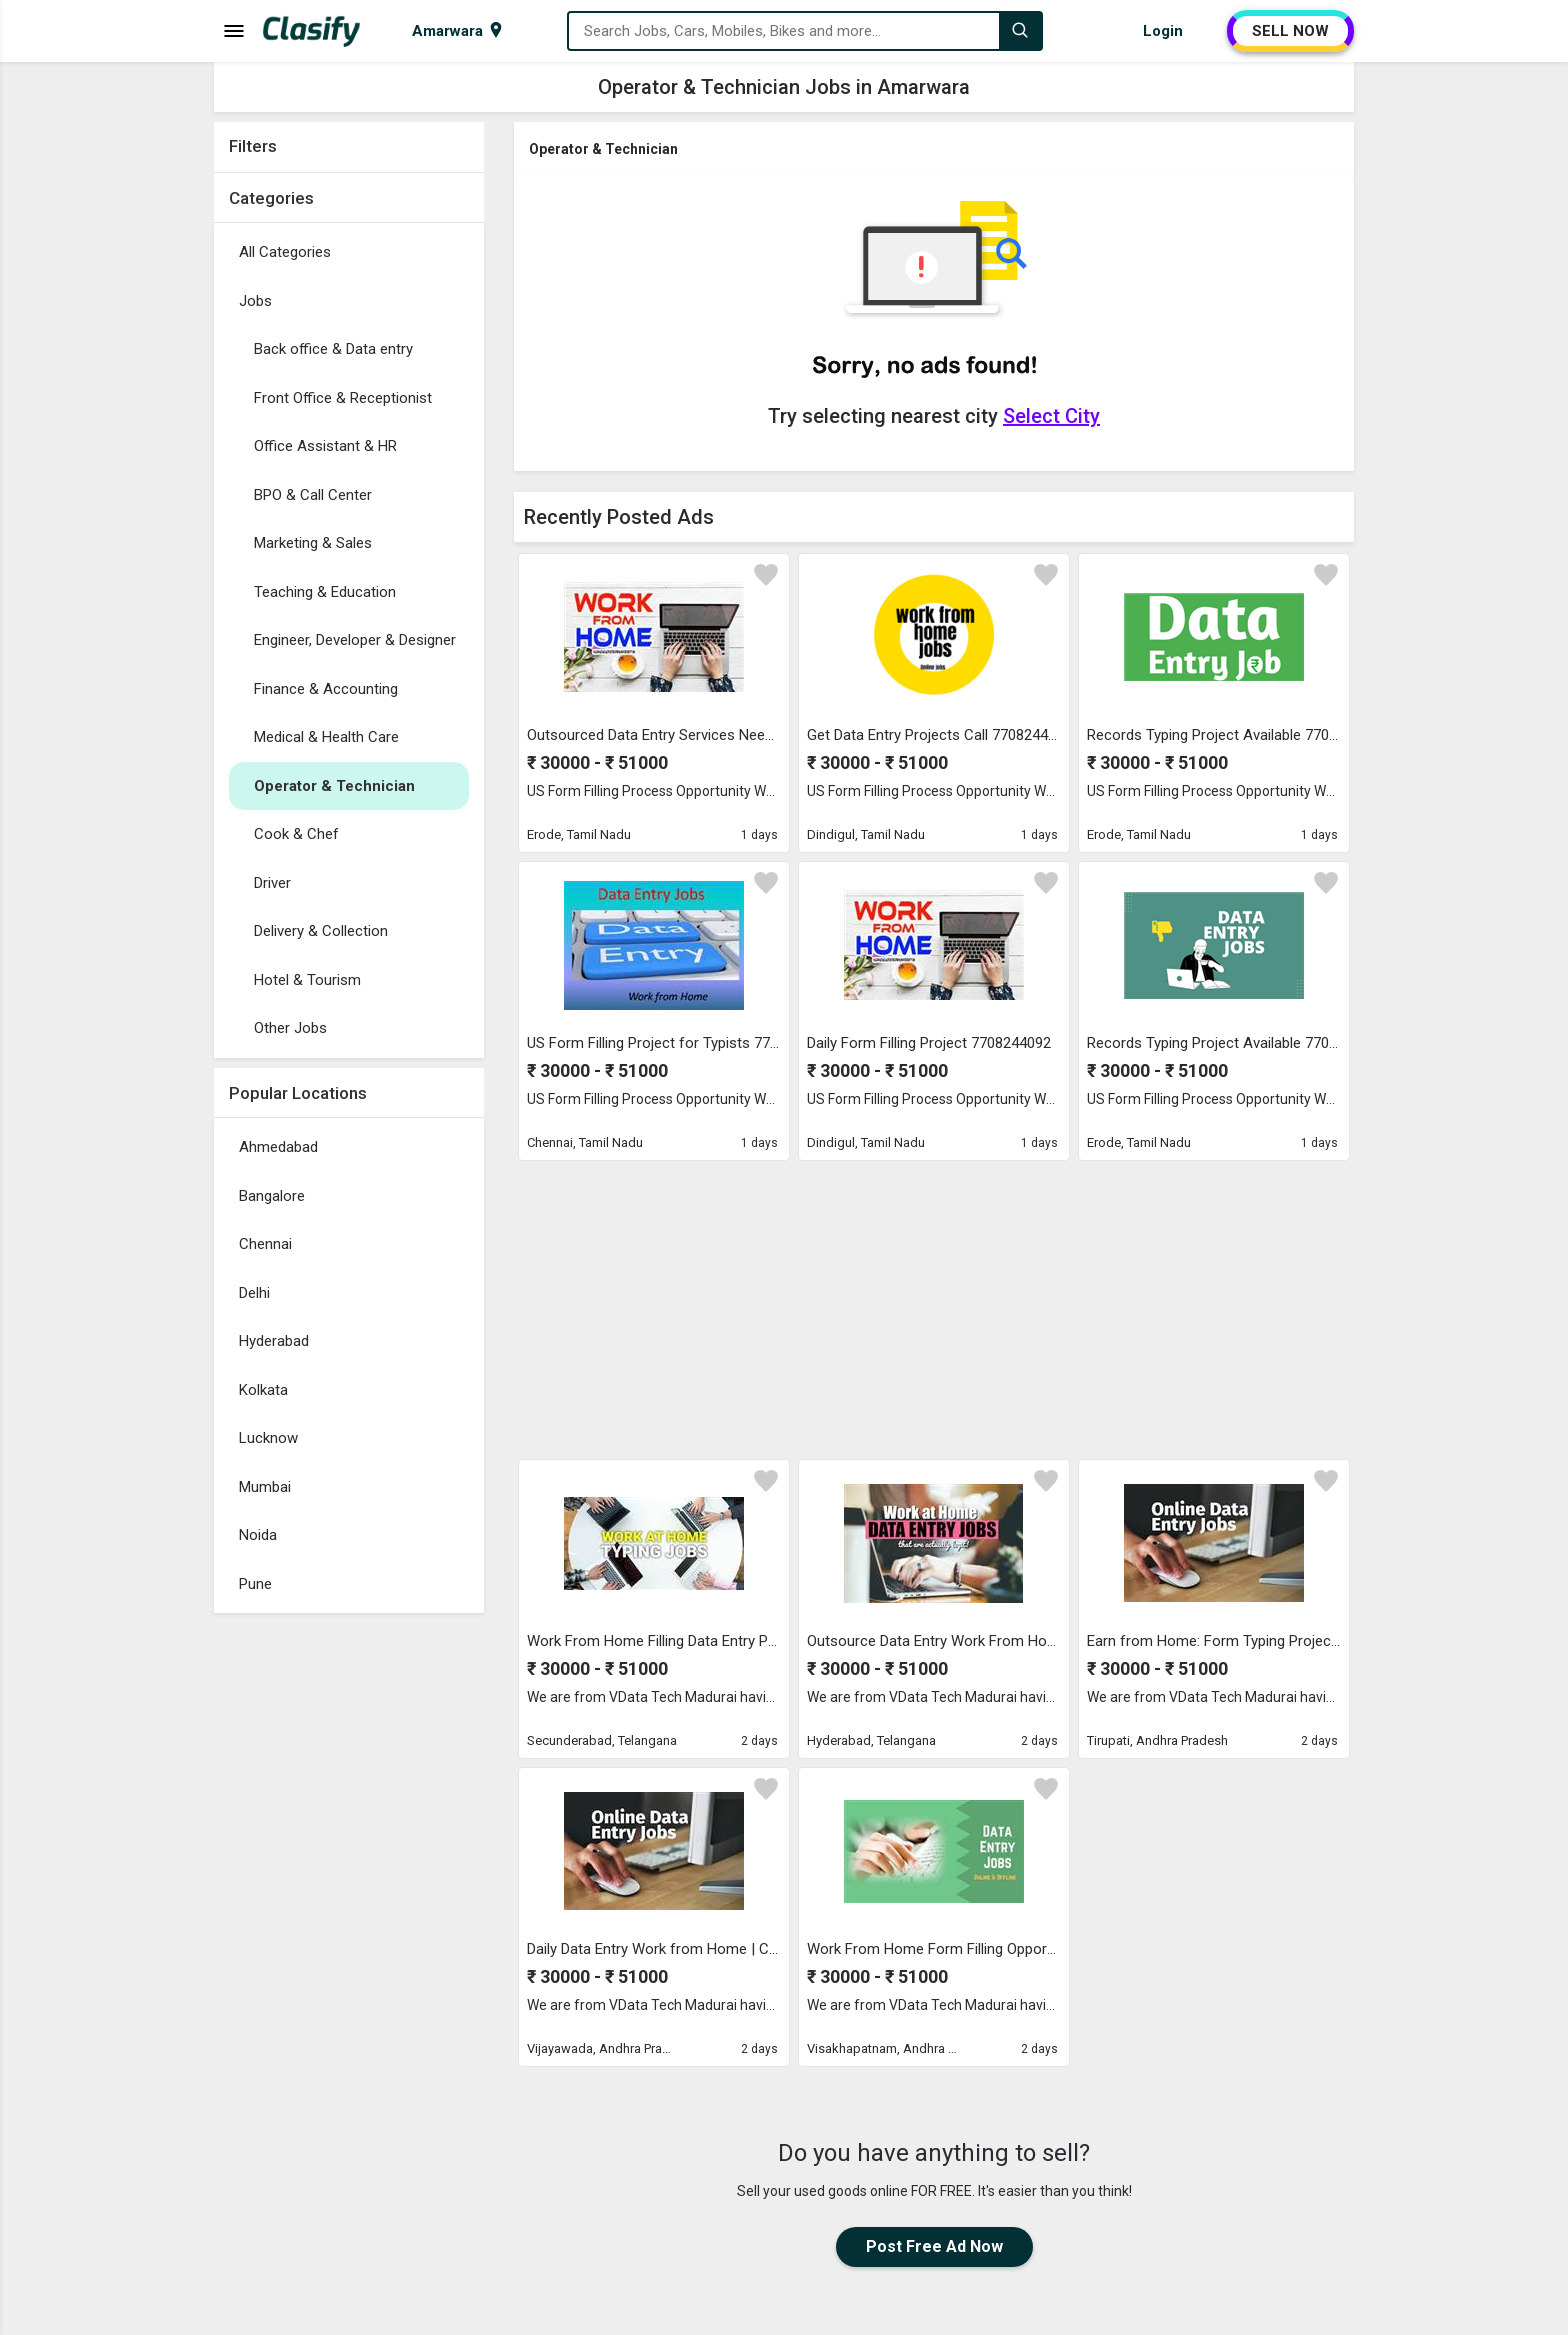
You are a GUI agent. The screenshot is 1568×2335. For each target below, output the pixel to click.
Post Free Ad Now (934, 2246)
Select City (1051, 416)
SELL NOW (1290, 31)
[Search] (1020, 31)
